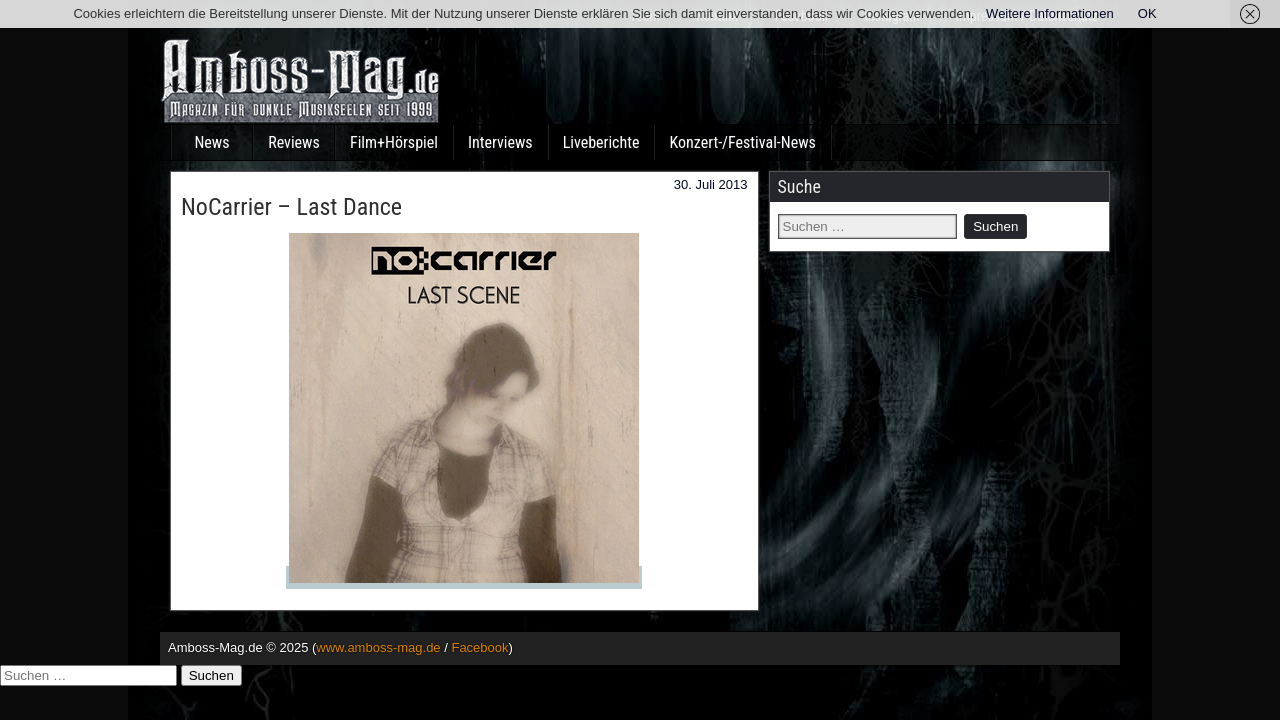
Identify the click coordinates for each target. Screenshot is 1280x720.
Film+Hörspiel (394, 142)
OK (1147, 13)
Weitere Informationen (1050, 13)
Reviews (294, 142)
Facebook (479, 647)
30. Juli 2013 (711, 184)
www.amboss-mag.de (378, 647)
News (211, 142)
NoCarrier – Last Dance (291, 207)
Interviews (500, 142)
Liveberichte (601, 142)
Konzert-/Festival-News (742, 142)
